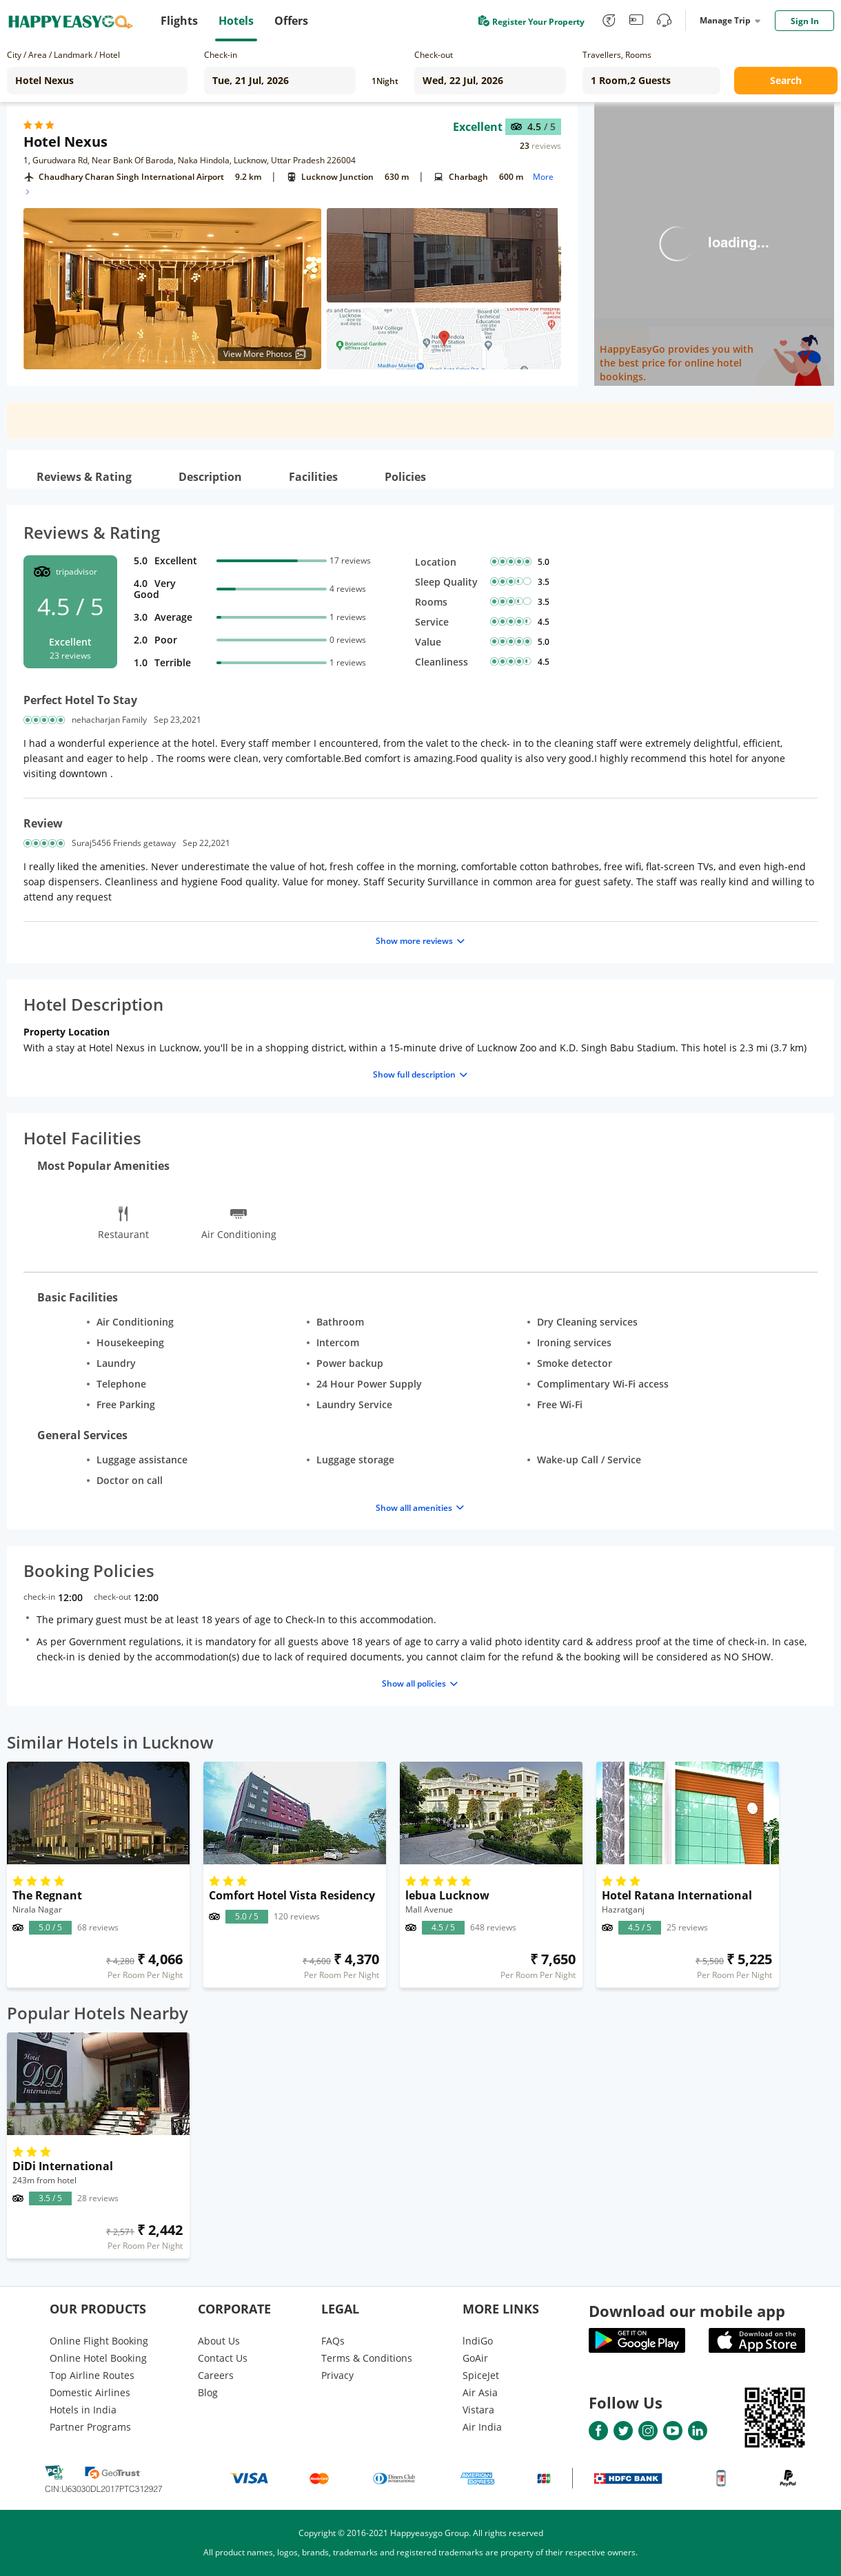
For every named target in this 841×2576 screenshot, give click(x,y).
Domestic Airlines (90, 2392)
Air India (482, 2426)
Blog (208, 2392)
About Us (219, 2340)
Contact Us (222, 2357)
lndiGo (478, 2340)
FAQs (333, 2340)
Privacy (337, 2375)
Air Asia (480, 2392)
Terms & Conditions (366, 2357)
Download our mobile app (687, 2310)
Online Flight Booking (99, 2340)
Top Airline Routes (92, 2375)
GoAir (475, 2357)
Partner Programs (90, 2426)
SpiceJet (481, 2375)
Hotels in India (83, 2409)
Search (786, 80)
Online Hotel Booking (98, 2357)
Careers (216, 2375)
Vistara (478, 2409)
